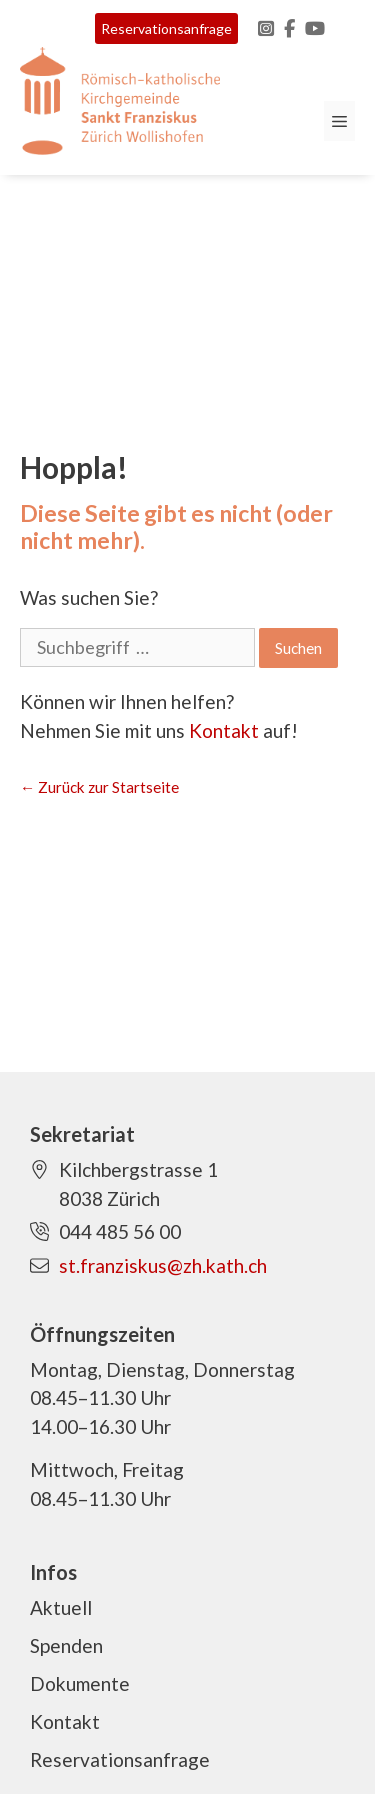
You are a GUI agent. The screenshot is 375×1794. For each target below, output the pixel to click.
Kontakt (224, 730)
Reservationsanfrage (166, 28)
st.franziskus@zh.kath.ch (163, 1265)
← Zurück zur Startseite (99, 787)
